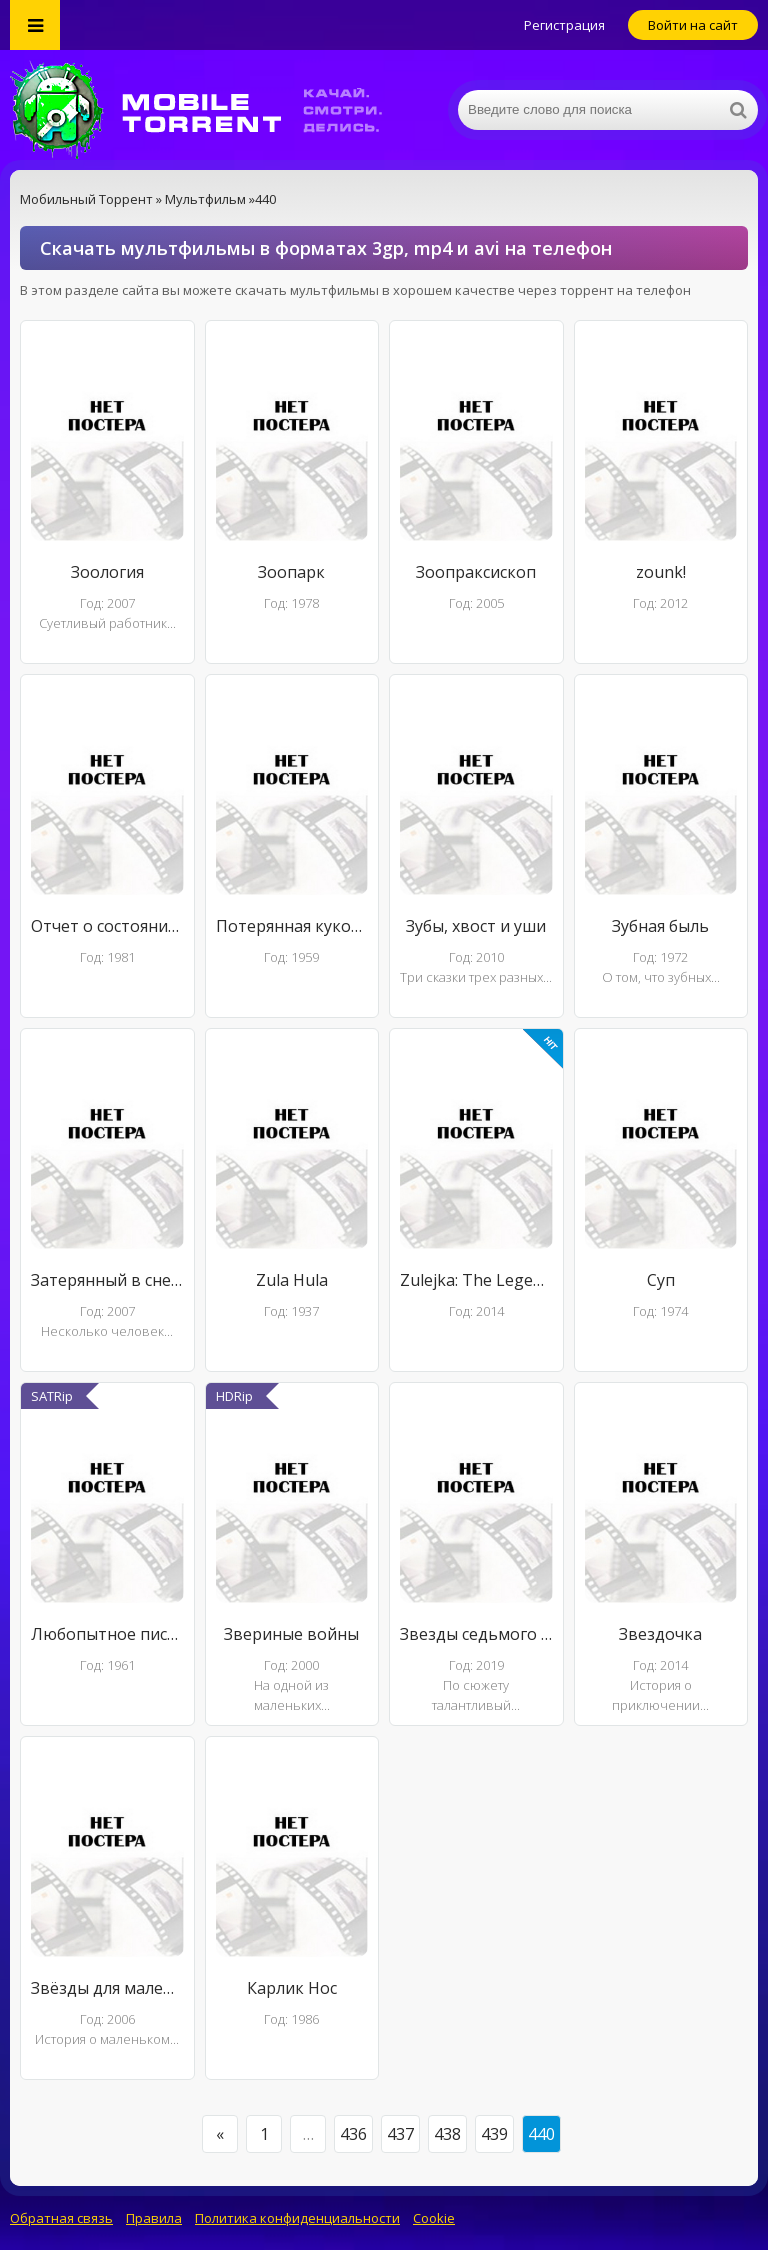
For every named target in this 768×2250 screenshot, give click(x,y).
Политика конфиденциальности (297, 2218)
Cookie (434, 2218)
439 (494, 2134)
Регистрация (564, 25)
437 (400, 2134)
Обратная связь (61, 2218)
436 (353, 2134)
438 (447, 2134)
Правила (154, 2218)
